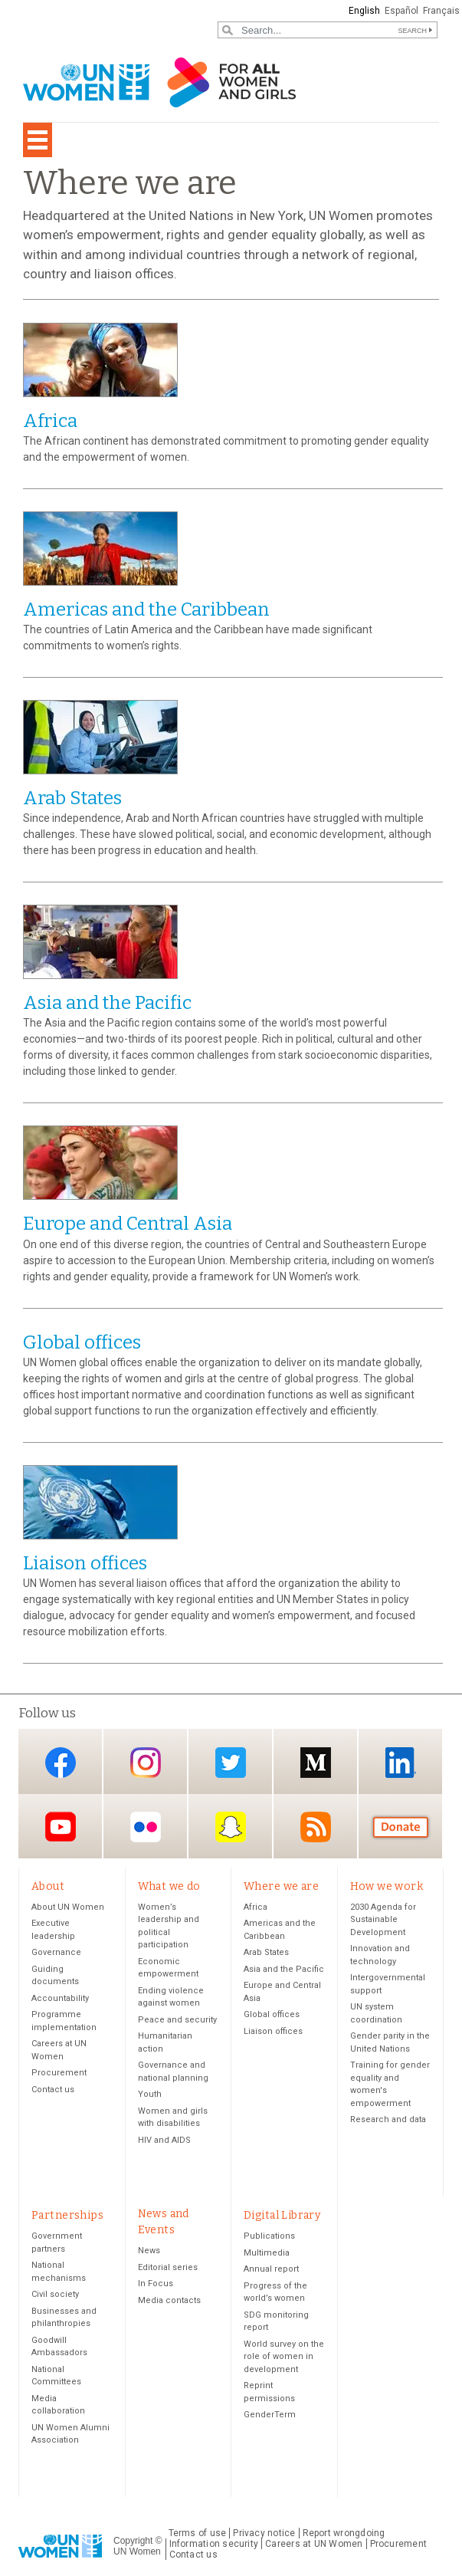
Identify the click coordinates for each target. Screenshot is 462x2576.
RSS (315, 1827)
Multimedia (267, 2253)
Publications (269, 2236)
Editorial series (168, 2267)
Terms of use (198, 2533)
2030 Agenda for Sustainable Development (383, 1919)
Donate (400, 1827)
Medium (315, 1763)
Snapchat (230, 1827)
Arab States (72, 798)
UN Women (137, 2551)
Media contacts (169, 2300)
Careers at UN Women (313, 2543)
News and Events (163, 2221)
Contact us (52, 2090)
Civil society (55, 2294)
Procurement (59, 2073)
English (364, 10)
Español (401, 10)
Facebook (60, 1763)
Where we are (281, 1886)
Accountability (60, 1998)
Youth (150, 2094)
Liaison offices (85, 1563)
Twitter (230, 1763)
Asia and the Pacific (107, 1003)
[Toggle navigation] (37, 140)
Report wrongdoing (344, 2533)
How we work (387, 1886)
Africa (50, 421)
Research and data (388, 2119)
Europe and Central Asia (127, 1223)
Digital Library (282, 2215)
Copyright (132, 2540)
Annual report (271, 2269)
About (47, 1886)
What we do (169, 1886)
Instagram (145, 1763)
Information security (214, 2543)
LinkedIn (400, 1763)
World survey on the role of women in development (284, 2356)
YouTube (60, 1827)
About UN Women (67, 1907)
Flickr (145, 1827)
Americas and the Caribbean (146, 609)
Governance (56, 1952)
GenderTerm (270, 2415)
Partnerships (67, 2215)
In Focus (155, 2283)
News (149, 2251)
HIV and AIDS (164, 2140)
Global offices (82, 1342)
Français (441, 10)
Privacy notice (264, 2533)
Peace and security (177, 2020)
